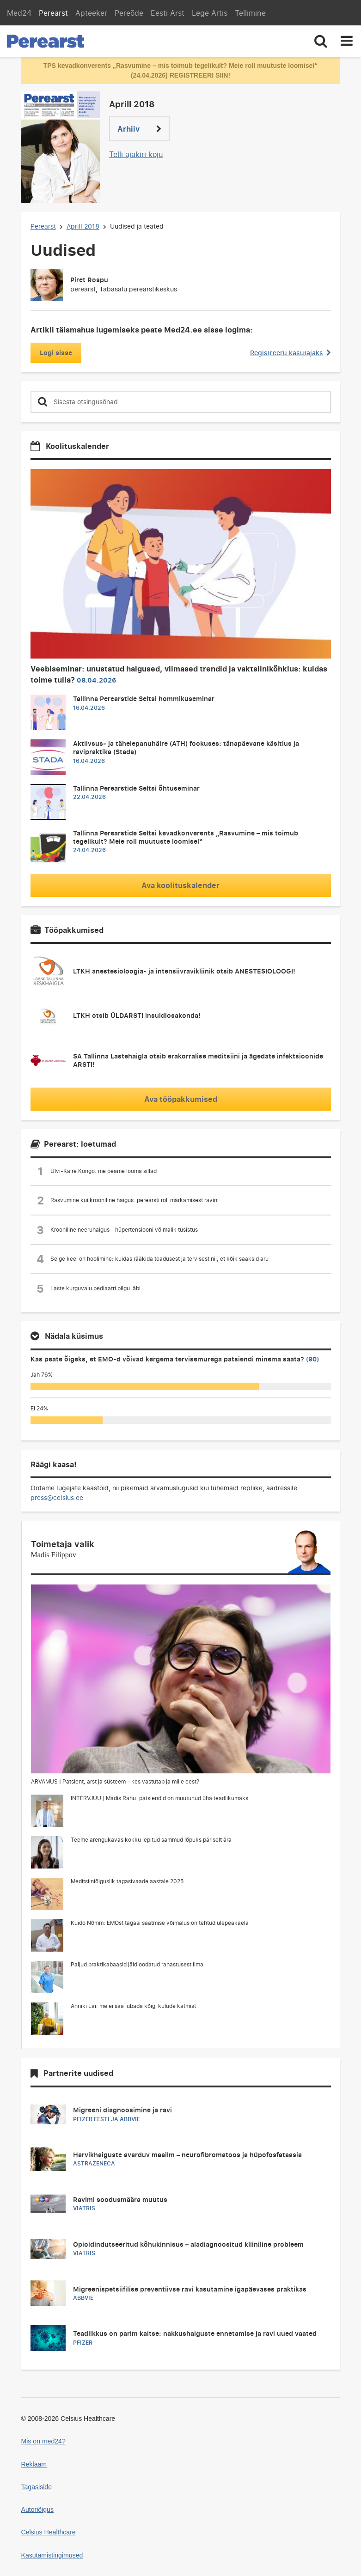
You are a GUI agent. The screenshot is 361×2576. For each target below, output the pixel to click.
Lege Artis (209, 13)
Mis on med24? (43, 2441)
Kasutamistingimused (52, 2555)
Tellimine (250, 13)
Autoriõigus (37, 2509)
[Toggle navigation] (346, 41)
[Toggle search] (320, 41)
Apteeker (91, 13)
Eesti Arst (167, 13)
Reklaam (34, 2464)
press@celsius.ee (57, 1497)
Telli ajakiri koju (136, 154)
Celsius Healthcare (48, 2532)
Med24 (19, 13)
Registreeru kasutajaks (290, 352)
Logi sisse (56, 352)
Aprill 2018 (83, 226)
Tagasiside (36, 2487)
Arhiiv (139, 129)
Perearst (53, 13)
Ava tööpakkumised (180, 1099)
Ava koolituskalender (180, 885)
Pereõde (129, 13)
